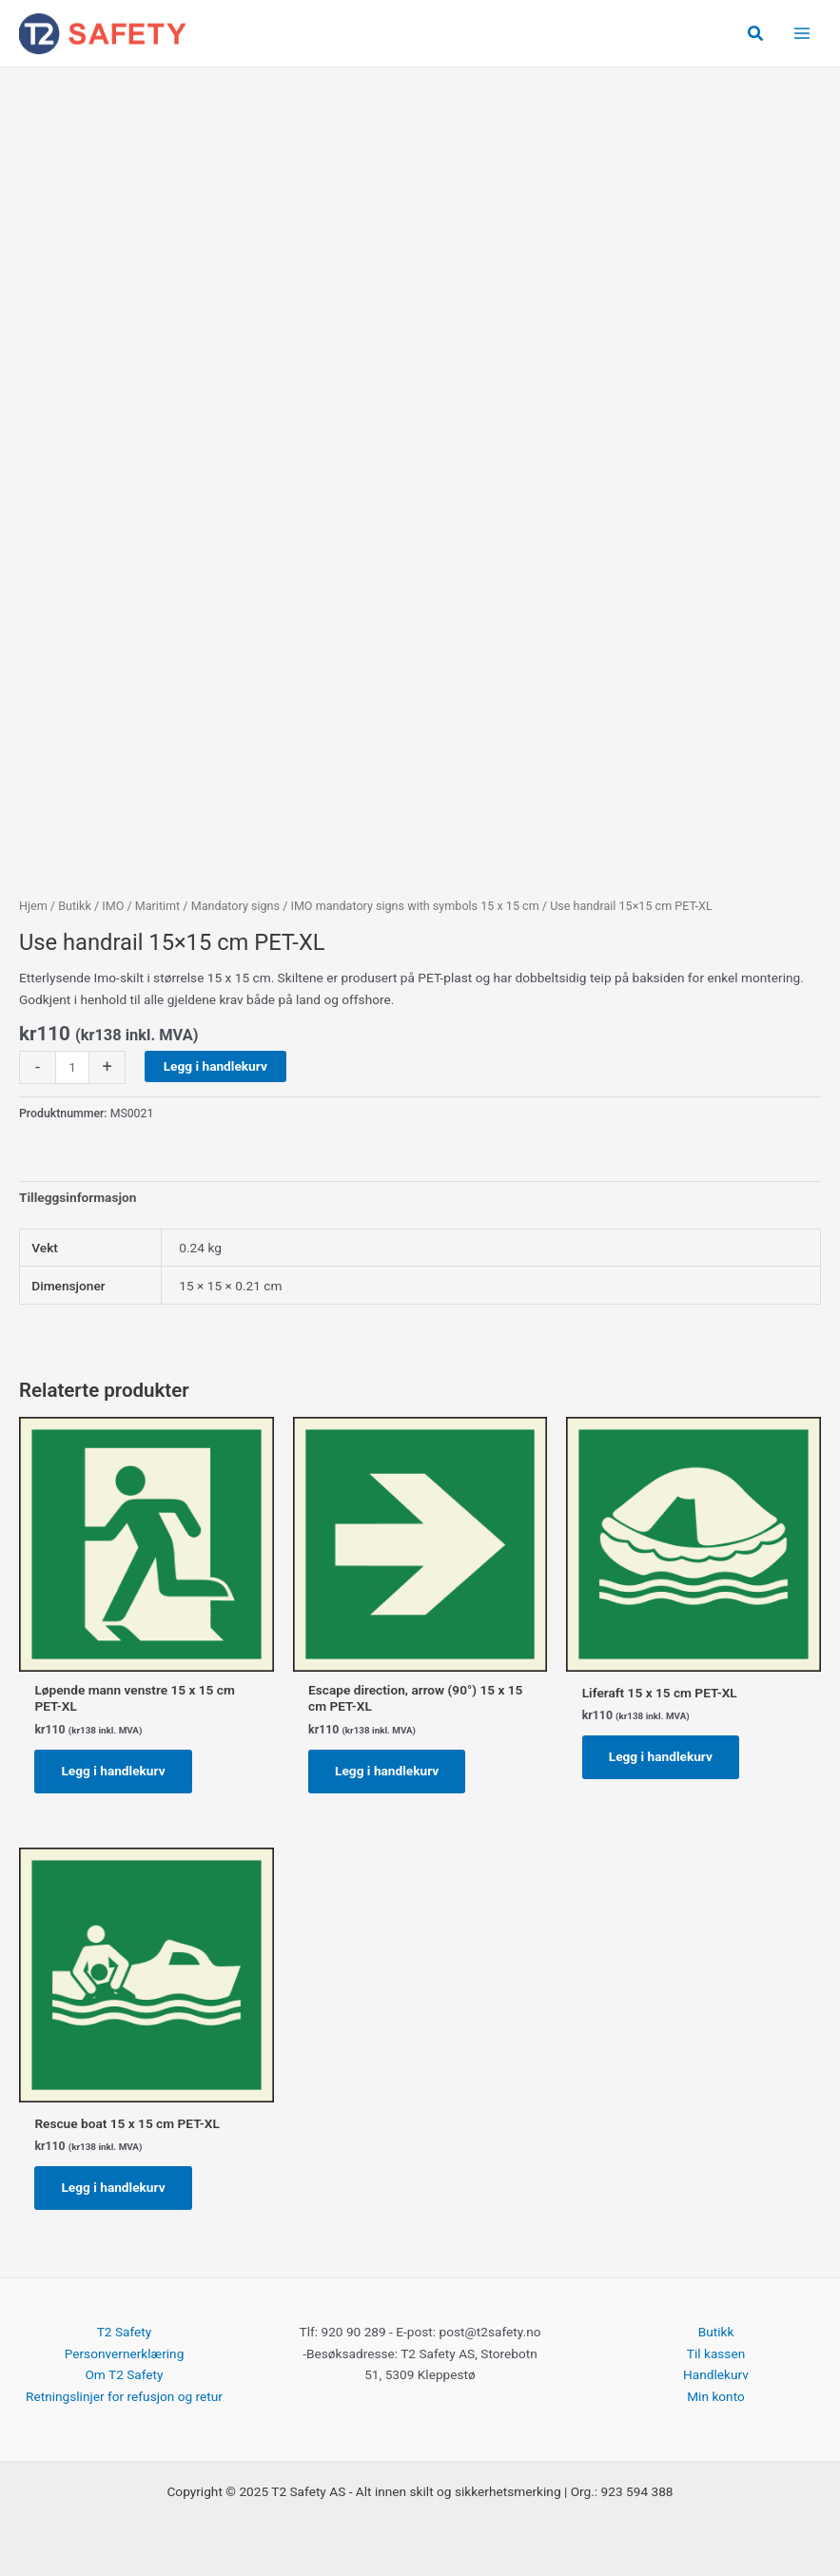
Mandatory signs (235, 906)
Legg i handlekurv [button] (113, 1770)
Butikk (74, 906)
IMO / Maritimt (141, 906)
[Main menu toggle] (802, 33)
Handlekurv (716, 2374)
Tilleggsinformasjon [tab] (77, 1197)
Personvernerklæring (125, 2353)
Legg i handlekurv (215, 1066)
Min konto (716, 2396)
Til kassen (716, 2353)
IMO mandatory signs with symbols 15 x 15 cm (414, 906)
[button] (756, 34)
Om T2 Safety (124, 2374)
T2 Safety (124, 2331)
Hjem (33, 906)
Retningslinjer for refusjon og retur (124, 2396)
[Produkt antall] (72, 1067)
